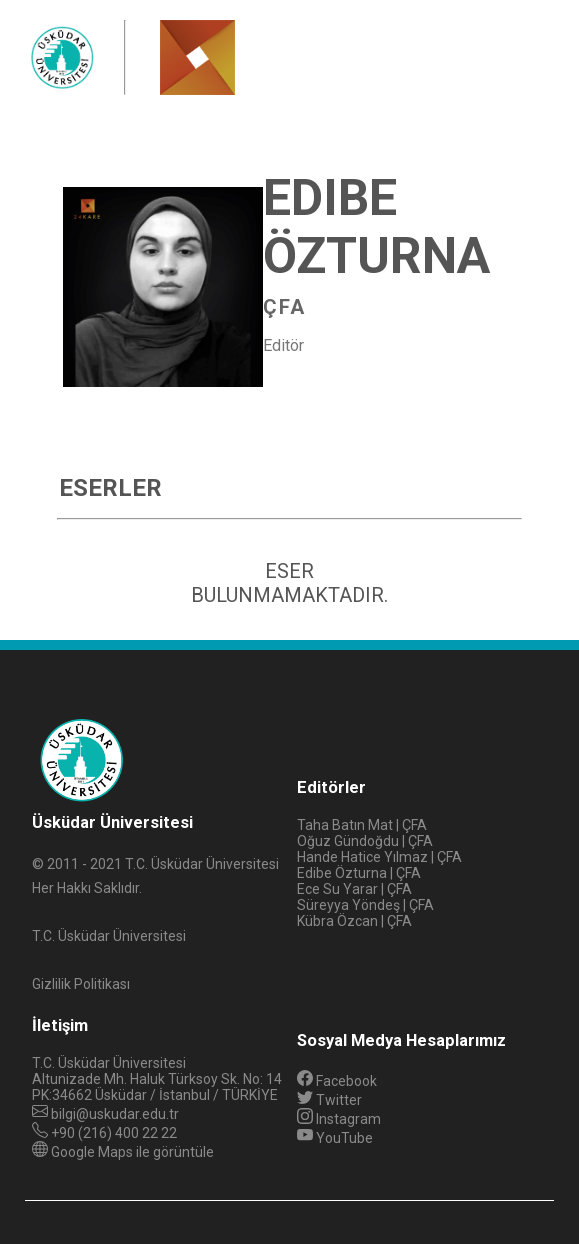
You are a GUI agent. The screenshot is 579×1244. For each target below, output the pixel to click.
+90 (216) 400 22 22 (114, 1133)
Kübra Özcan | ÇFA (354, 921)
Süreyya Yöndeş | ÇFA (365, 905)
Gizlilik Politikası (81, 984)
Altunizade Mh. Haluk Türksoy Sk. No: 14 (157, 1079)
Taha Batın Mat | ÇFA (362, 825)
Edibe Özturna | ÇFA (359, 873)
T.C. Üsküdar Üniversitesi (109, 1063)
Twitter (329, 1100)
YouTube (335, 1138)
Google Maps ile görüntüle (132, 1152)
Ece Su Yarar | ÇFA (354, 889)
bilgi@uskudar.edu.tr (115, 1114)
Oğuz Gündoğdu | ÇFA (365, 841)
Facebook (337, 1081)
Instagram (339, 1119)
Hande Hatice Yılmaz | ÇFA (379, 857)
